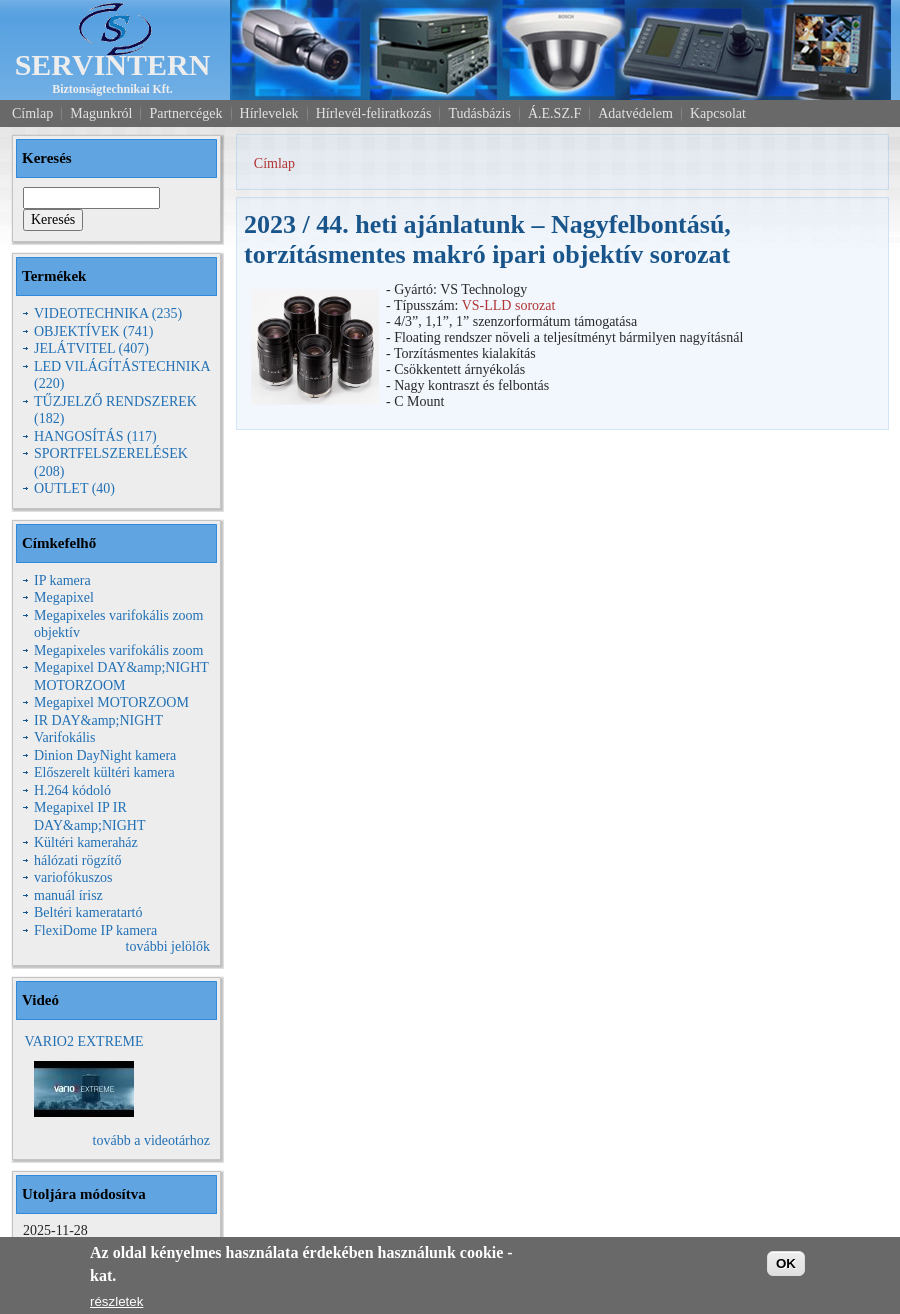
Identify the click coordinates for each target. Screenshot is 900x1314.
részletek (116, 1301)
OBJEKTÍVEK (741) (93, 331)
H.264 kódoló (72, 790)
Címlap (274, 163)
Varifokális (64, 737)
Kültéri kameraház (86, 842)
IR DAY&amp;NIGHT (98, 720)
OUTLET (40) (74, 488)
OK (786, 1263)
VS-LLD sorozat (509, 305)
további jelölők (168, 946)
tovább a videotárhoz (151, 1140)
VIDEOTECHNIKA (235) (108, 313)
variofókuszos (73, 877)
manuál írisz (68, 895)
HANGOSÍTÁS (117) (95, 436)
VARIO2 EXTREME (83, 1041)
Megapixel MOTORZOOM (111, 702)
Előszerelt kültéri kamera (104, 772)
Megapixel (64, 597)
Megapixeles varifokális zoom (119, 650)
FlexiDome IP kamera (95, 930)
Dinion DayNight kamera (105, 755)
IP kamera (62, 580)
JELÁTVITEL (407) (91, 348)
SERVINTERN (113, 64)
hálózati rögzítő (77, 860)
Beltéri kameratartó (88, 912)
